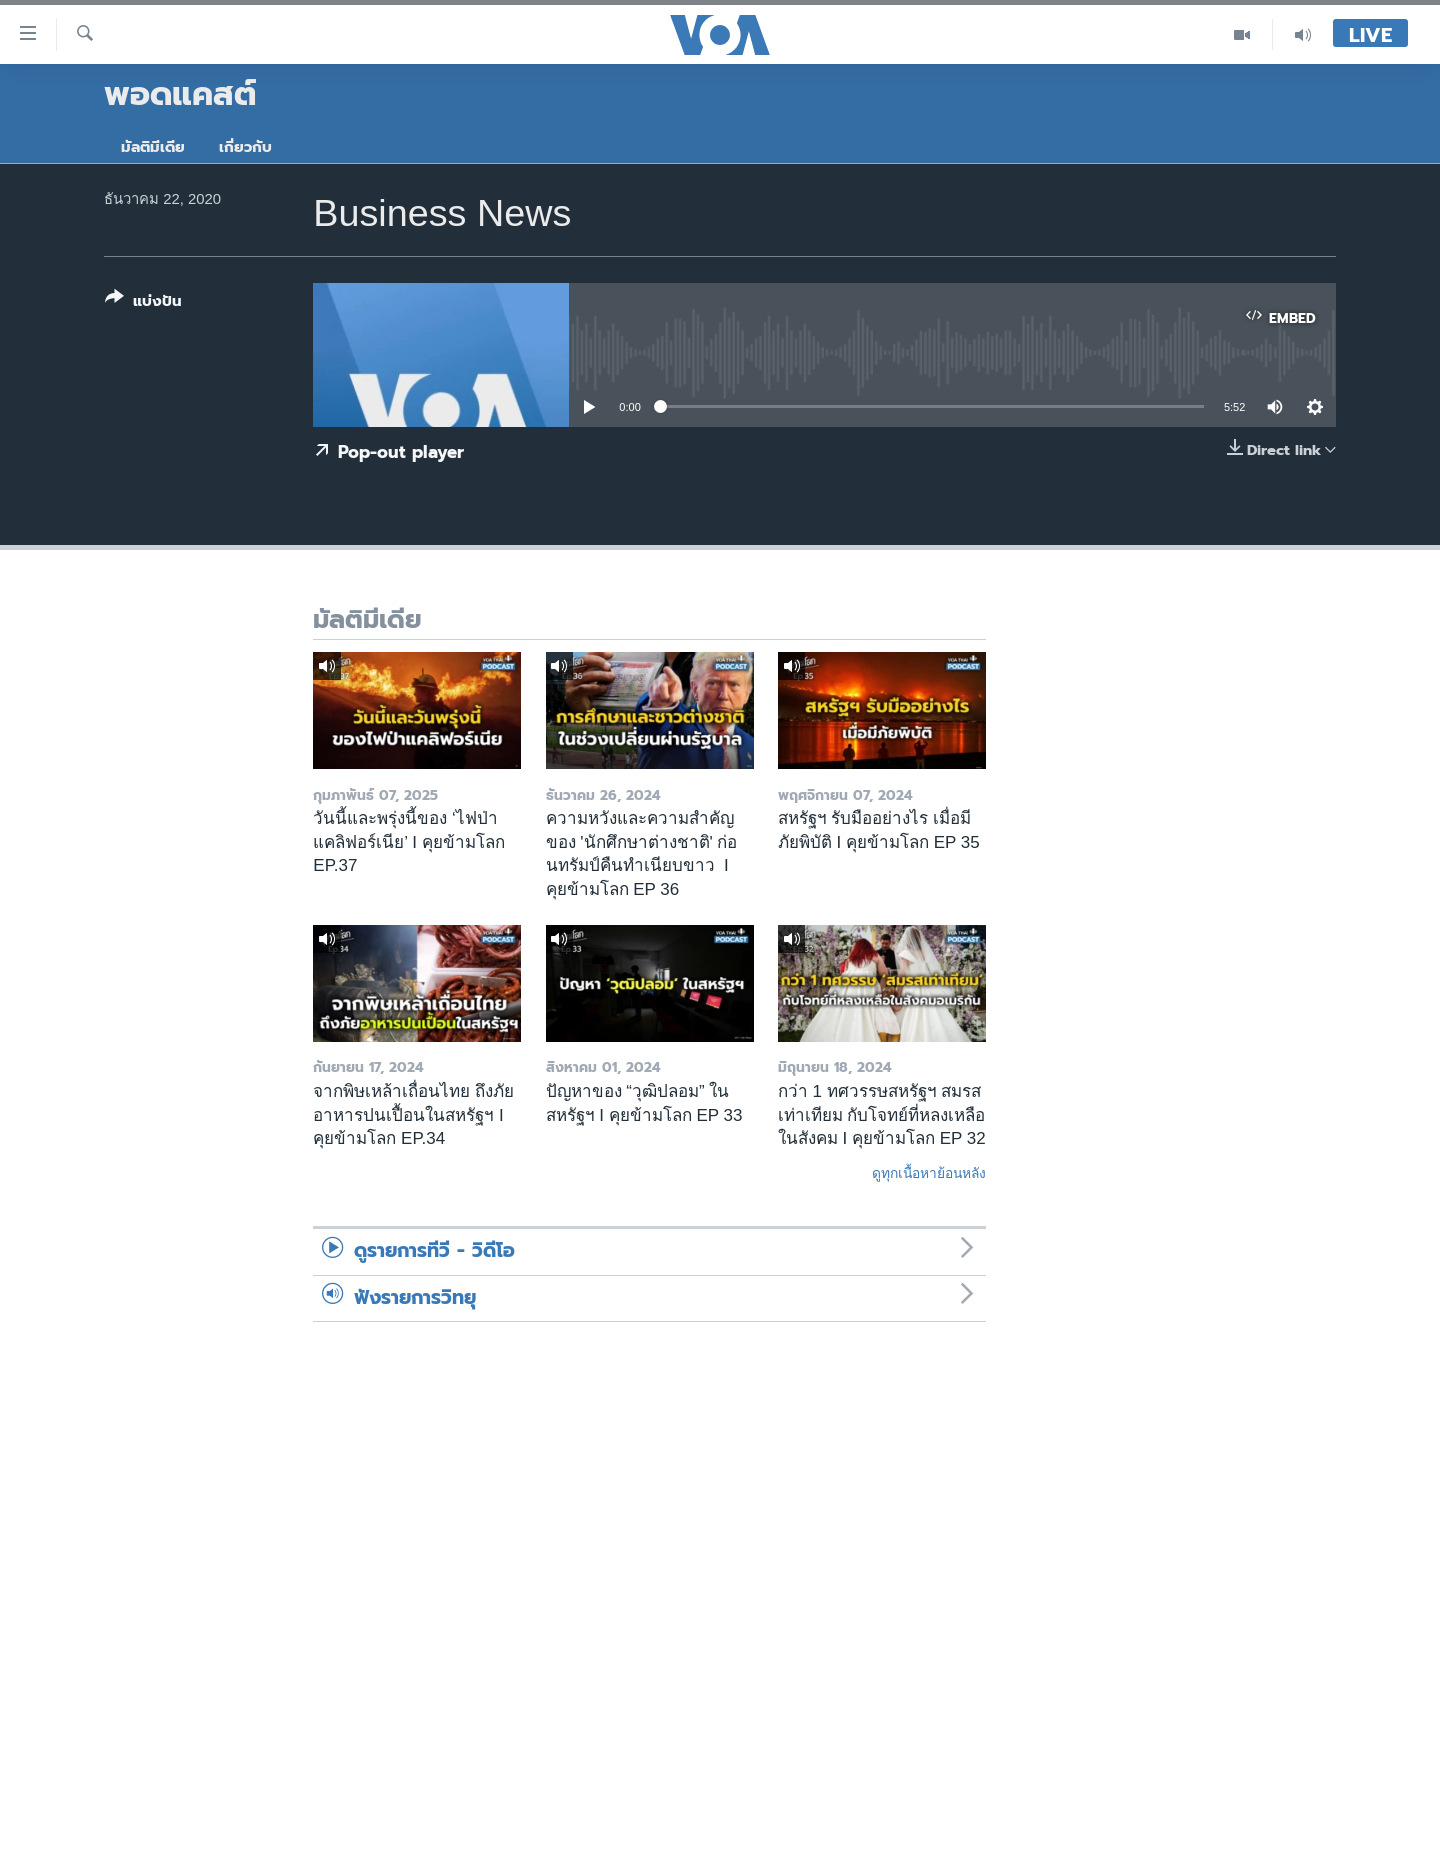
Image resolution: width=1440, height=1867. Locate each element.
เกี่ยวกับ (245, 147)
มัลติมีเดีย (153, 147)
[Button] (143, 303)
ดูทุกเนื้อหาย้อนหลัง (929, 1173)
